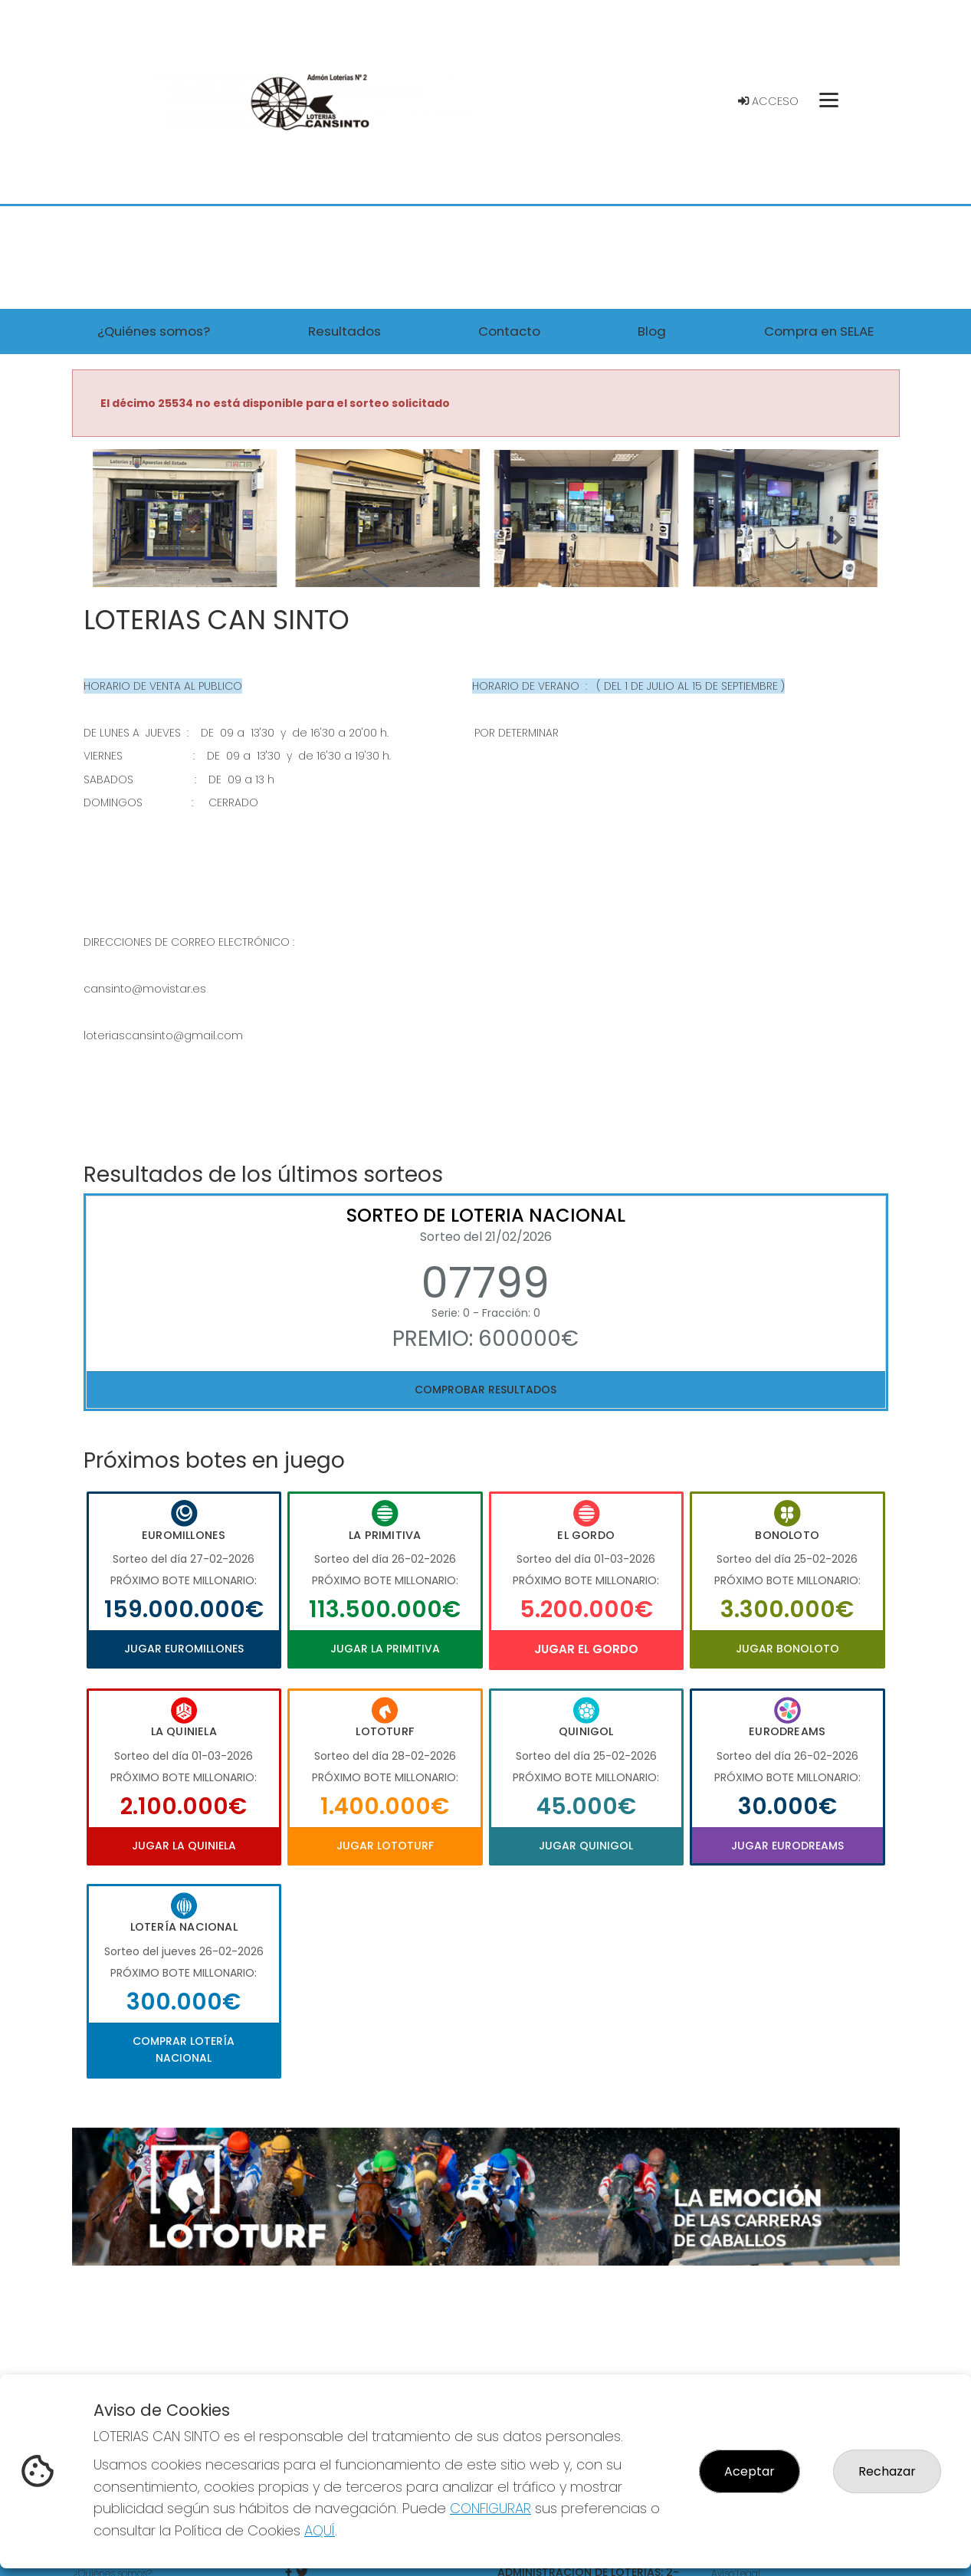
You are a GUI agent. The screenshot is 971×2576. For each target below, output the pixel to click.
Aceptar (749, 2471)
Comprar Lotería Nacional (184, 2049)
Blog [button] (652, 331)
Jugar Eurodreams (787, 1845)
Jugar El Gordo (586, 1649)
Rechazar (887, 2471)
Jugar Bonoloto (787, 1648)
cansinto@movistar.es (145, 988)
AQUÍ (319, 2530)
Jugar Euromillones (184, 1648)
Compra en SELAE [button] (819, 331)
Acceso (768, 101)
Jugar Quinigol (586, 1845)
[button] (134, 537)
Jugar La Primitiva (385, 1648)
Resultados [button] (344, 331)
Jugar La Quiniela (184, 1845)
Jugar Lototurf (385, 1845)
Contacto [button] (509, 331)
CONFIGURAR (490, 2508)
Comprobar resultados (485, 1389)
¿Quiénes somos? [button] (153, 331)
